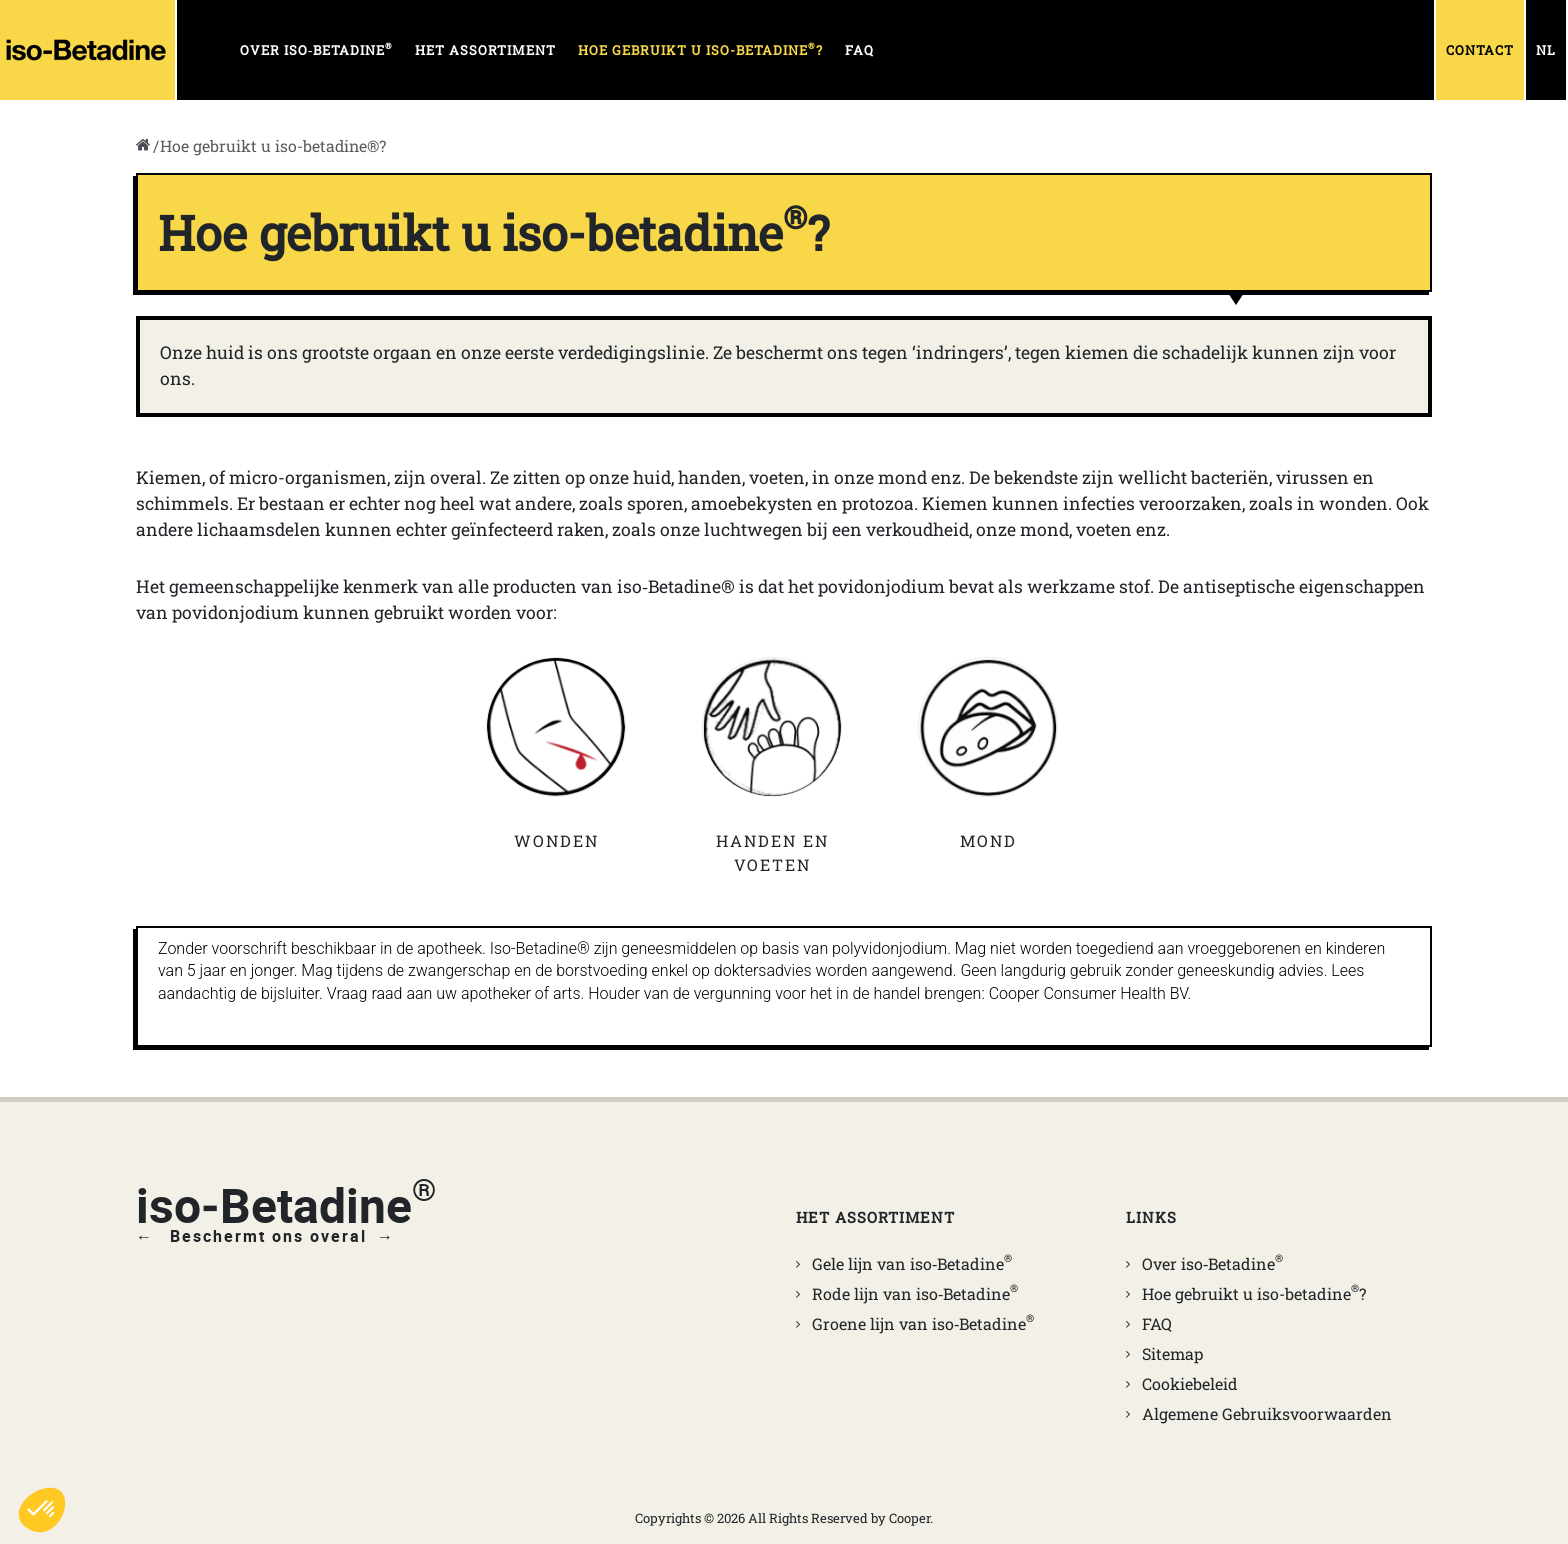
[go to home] (143, 145)
